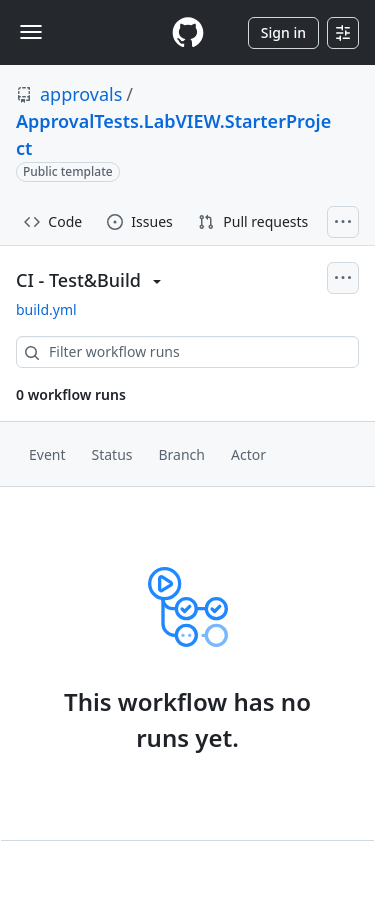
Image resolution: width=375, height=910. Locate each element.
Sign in (283, 32)
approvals (81, 94)
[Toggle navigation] (31, 32)
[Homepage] (188, 32)
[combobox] (187, 352)
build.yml (46, 309)
